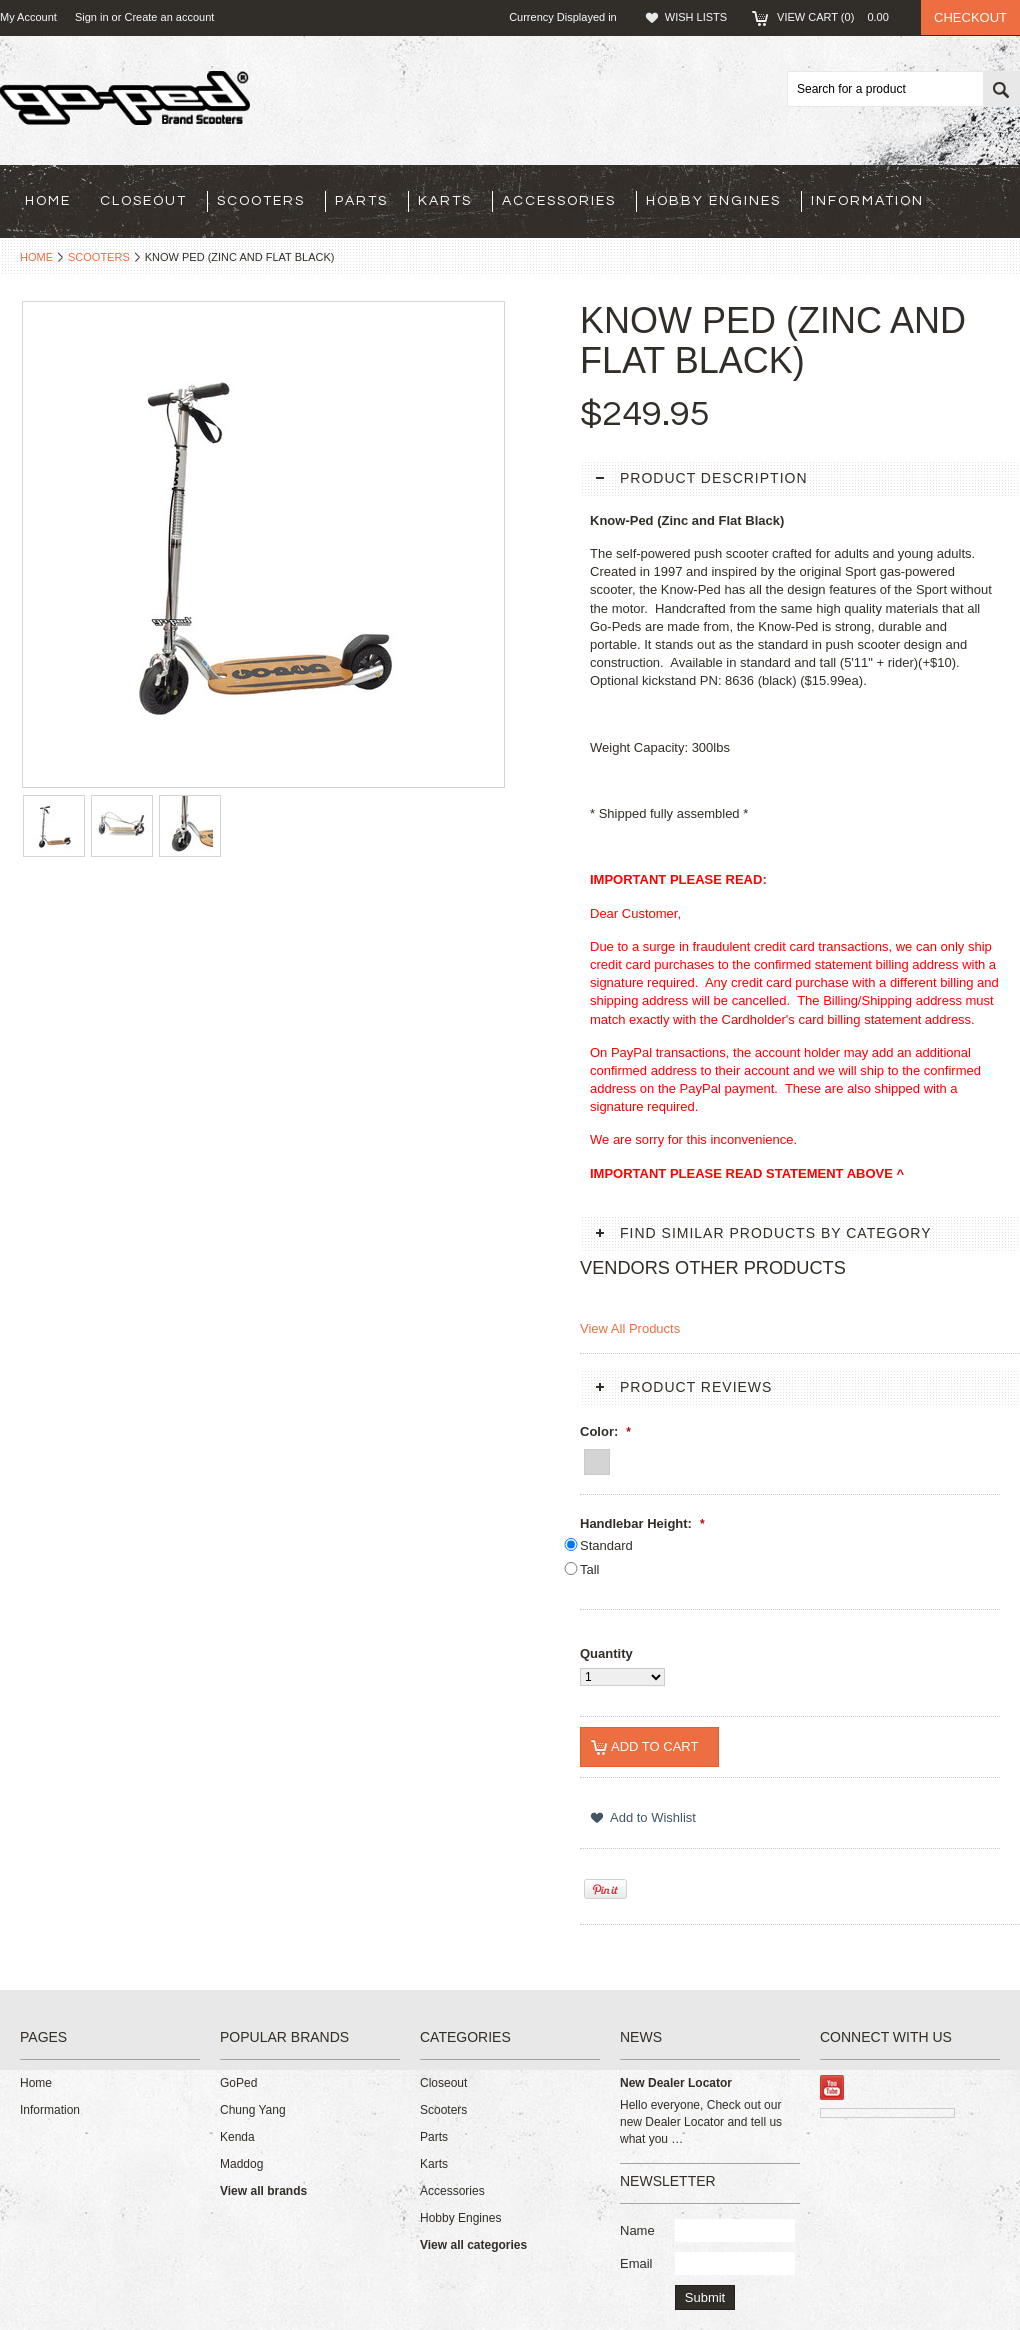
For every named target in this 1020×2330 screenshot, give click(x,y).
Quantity (606, 1653)
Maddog (241, 2164)
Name (637, 2230)
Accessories (559, 201)
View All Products (630, 1328)
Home (36, 257)
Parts (361, 201)
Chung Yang (253, 2110)
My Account (28, 17)
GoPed (238, 2083)
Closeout (143, 201)
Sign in (92, 17)
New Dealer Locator (676, 2083)
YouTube (832, 2087)
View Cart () (839, 17)
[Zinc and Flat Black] (597, 1458)
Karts (445, 201)
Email (636, 2263)
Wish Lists (696, 17)
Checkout (970, 17)
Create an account (169, 17)
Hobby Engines (713, 201)
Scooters (261, 201)
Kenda (237, 2137)
